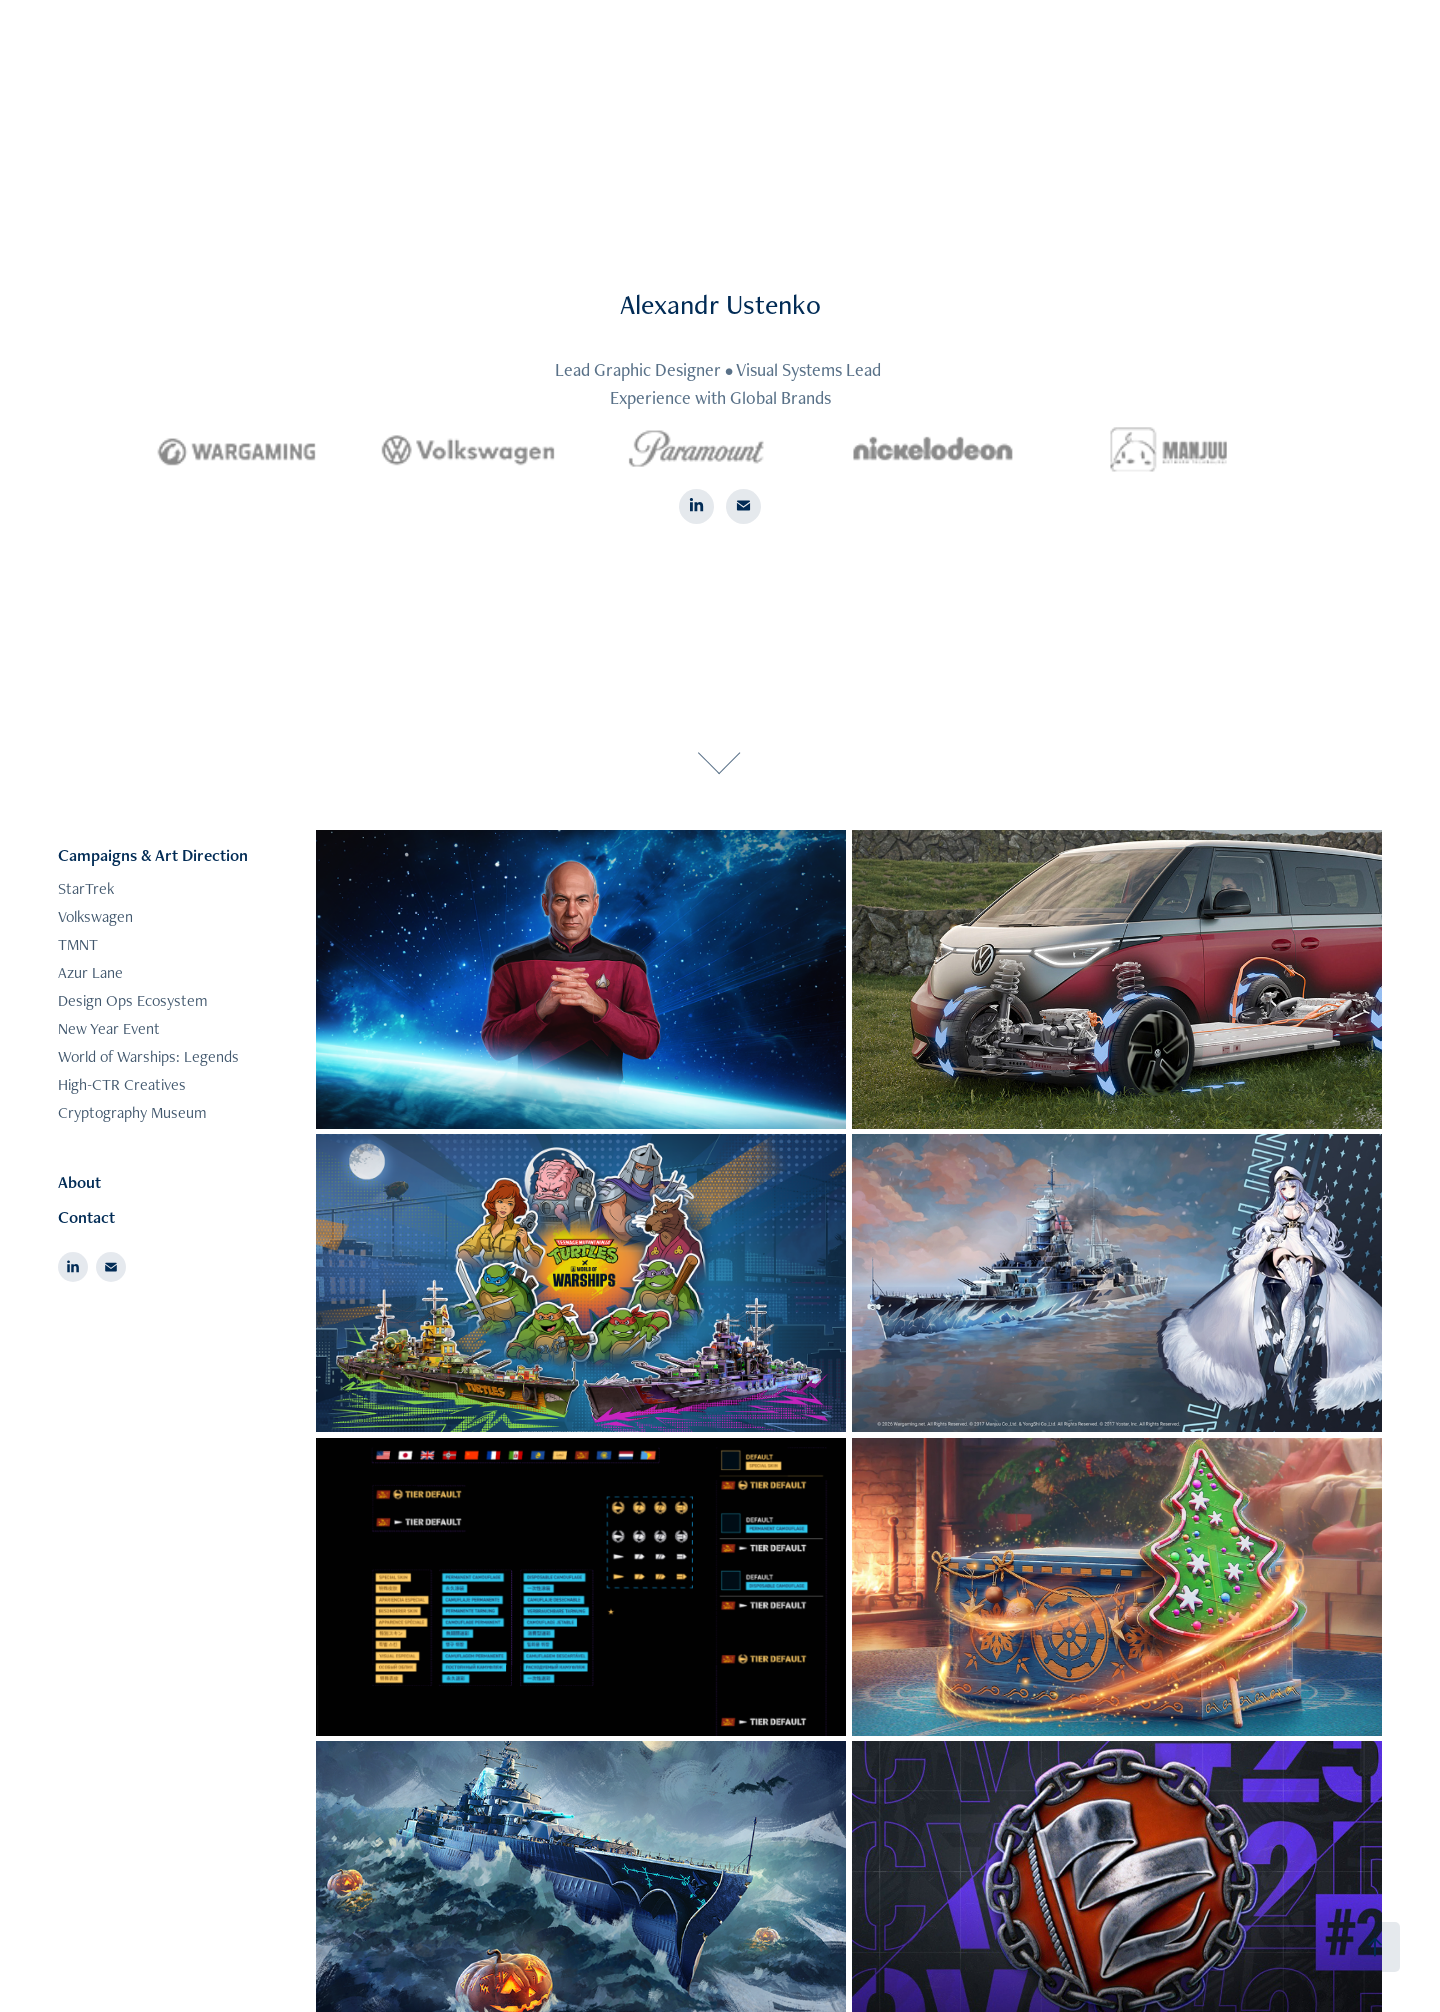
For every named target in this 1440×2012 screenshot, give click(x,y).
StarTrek (86, 888)
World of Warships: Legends (148, 1056)
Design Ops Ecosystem (133, 1000)
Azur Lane (90, 972)
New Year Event (109, 1028)
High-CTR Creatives (122, 1084)
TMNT (78, 944)
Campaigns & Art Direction (153, 855)
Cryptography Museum (132, 1112)
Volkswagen (95, 916)
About (79, 1182)
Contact (86, 1217)
